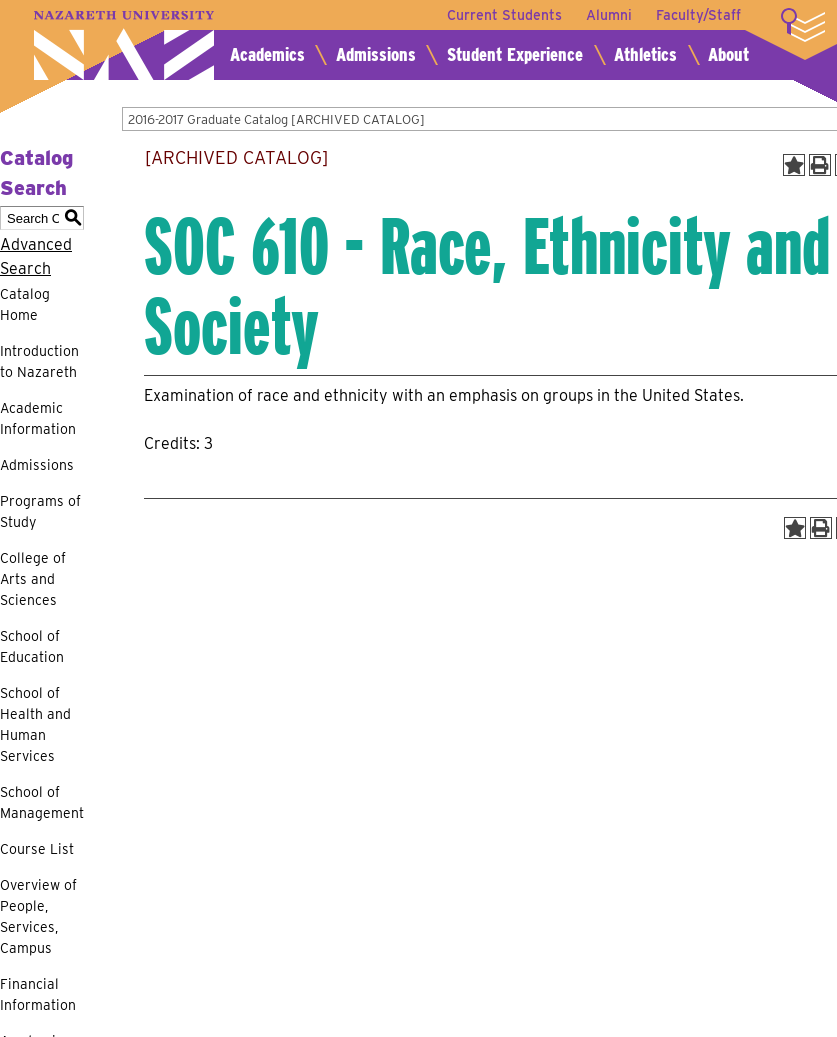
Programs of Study (40, 511)
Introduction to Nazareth (39, 361)
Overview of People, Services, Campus (38, 916)
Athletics (645, 54)
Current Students (504, 15)
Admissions (376, 54)
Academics (267, 54)
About (728, 54)
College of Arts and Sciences (33, 579)
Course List (37, 849)
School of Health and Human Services (35, 724)
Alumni (609, 15)
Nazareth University (124, 45)
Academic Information (38, 418)
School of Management (42, 802)
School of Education (32, 646)
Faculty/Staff (698, 15)
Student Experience (515, 54)
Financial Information (38, 994)
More (803, 25)
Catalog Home (25, 304)
